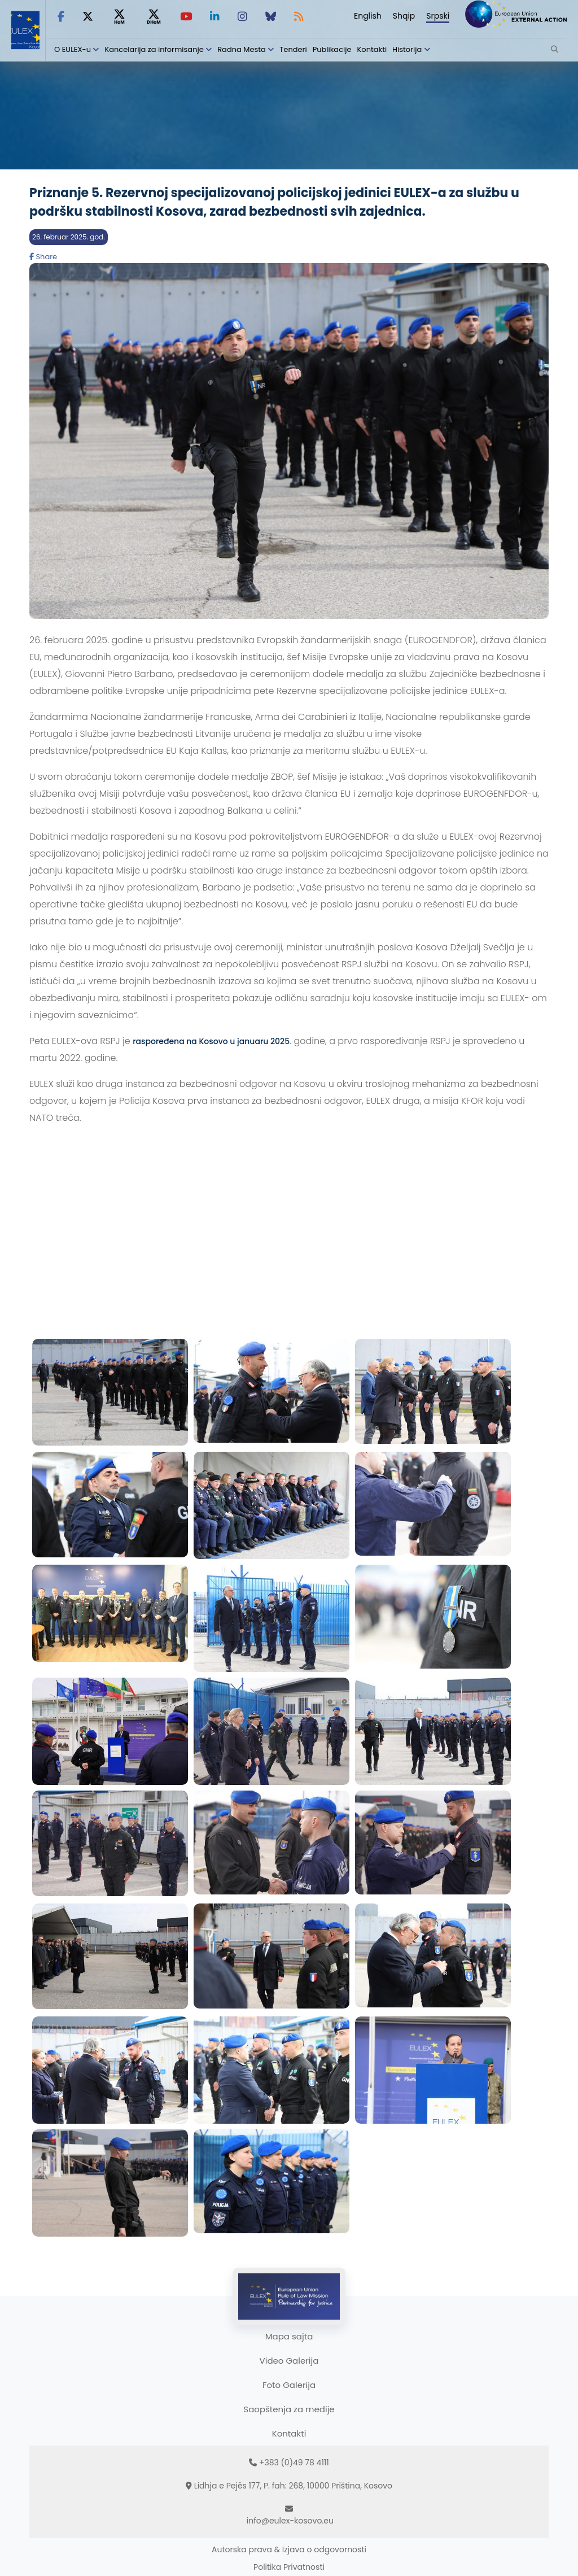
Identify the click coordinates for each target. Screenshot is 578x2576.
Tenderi (292, 49)
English (368, 15)
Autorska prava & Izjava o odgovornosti (289, 2549)
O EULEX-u (72, 49)
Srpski (437, 15)
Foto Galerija (289, 2385)
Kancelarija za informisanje (154, 49)
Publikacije (332, 49)
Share (43, 256)
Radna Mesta (241, 49)
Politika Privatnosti (289, 2567)
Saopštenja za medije (288, 2409)
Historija (407, 49)
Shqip (404, 15)
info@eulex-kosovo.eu (290, 2520)
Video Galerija (289, 2361)
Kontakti (372, 49)
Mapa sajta (289, 2336)
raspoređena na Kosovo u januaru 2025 (211, 1041)
